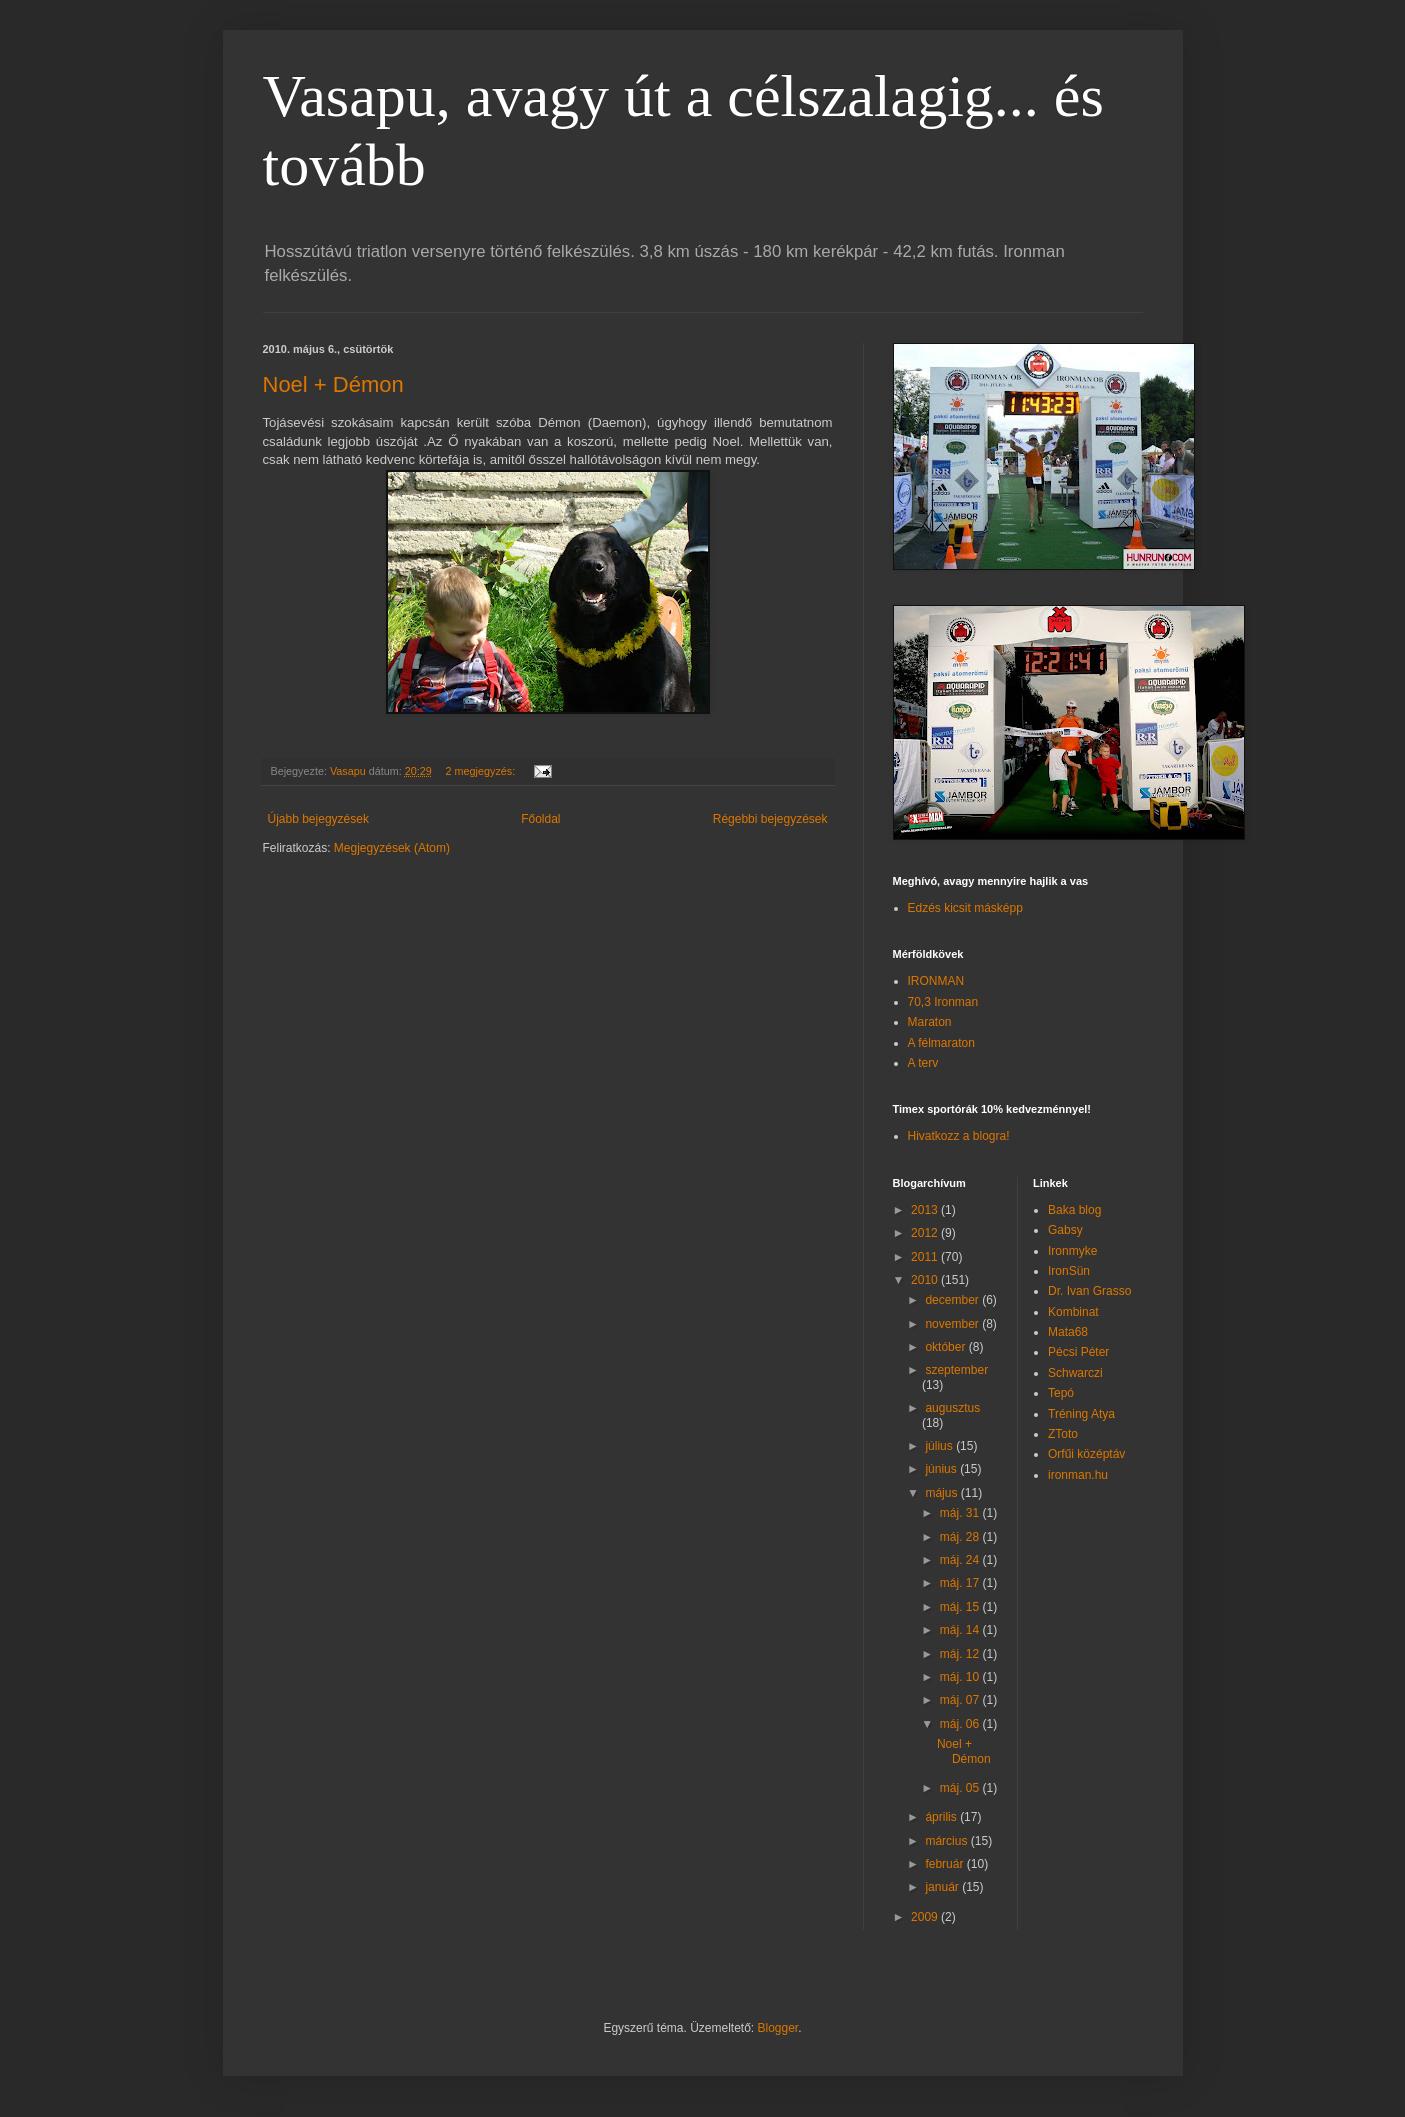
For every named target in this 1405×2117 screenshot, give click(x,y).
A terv (923, 1063)
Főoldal (540, 819)
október (946, 1347)
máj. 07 (961, 1700)
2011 (926, 1257)
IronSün (1069, 1271)
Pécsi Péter (1078, 1352)
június (942, 1469)
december (953, 1300)
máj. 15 (961, 1607)
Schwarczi (1075, 1373)
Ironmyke (1072, 1251)
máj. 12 (961, 1654)
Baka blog (1074, 1210)
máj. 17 (961, 1583)
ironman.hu (1078, 1475)
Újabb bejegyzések (318, 819)
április (942, 1817)
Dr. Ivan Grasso (1089, 1291)
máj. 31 (961, 1513)
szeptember (956, 1370)
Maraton (930, 1022)
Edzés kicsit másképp (965, 908)
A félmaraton (941, 1043)
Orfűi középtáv (1086, 1454)
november (953, 1324)
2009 (926, 1917)
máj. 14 (961, 1630)
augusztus (952, 1408)
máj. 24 (961, 1560)
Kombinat (1073, 1312)
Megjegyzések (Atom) (392, 848)
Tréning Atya (1081, 1414)
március (947, 1841)
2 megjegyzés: (482, 771)
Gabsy (1065, 1230)
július (940, 1446)
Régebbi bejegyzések (770, 819)
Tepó (1061, 1393)
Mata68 (1068, 1332)
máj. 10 (961, 1677)
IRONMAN (936, 981)
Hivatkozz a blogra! (959, 1136)
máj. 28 (961, 1537)
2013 (926, 1210)
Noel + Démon (333, 384)
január (943, 1887)
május (942, 1493)
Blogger (778, 2028)
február (945, 1864)
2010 (926, 1280)
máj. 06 (961, 1724)
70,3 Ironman (943, 1002)
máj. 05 (961, 1788)
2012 (926, 1233)
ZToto (1063, 1434)
